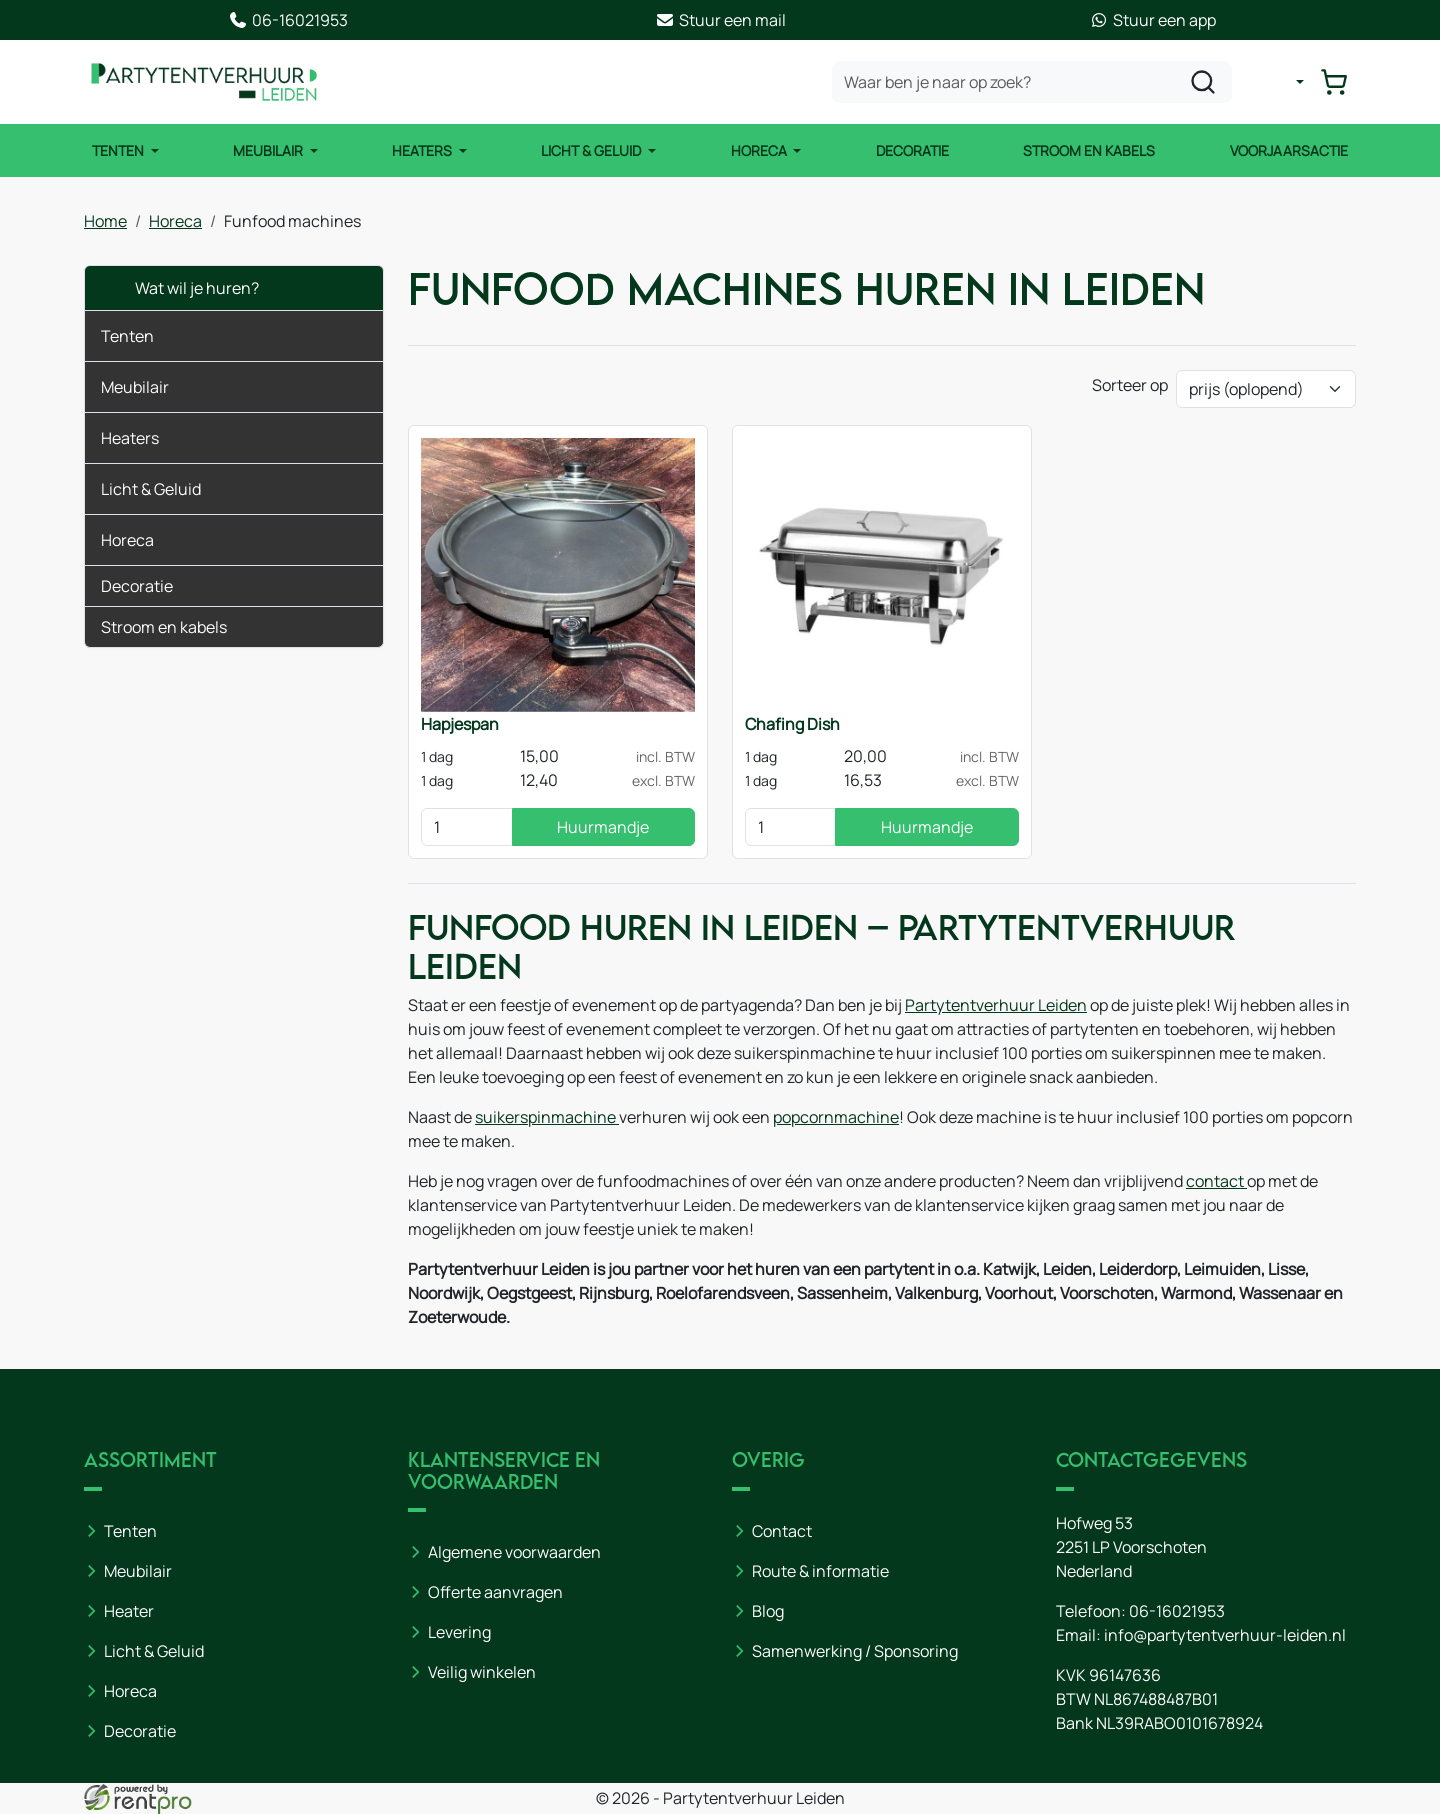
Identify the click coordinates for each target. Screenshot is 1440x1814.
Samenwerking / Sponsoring (855, 1651)
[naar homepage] (204, 82)
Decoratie (912, 150)
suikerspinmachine (547, 1117)
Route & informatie (820, 1571)
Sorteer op (1130, 385)
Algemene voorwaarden (514, 1552)
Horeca (760, 150)
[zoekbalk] (1032, 82)
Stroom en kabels (1089, 150)
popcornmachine (836, 1117)
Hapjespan (460, 724)
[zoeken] (1203, 82)
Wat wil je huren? (180, 288)
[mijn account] (1284, 82)
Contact (782, 1531)
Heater (129, 1611)
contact (1216, 1181)
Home (105, 221)
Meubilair (269, 150)
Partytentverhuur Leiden (996, 1005)
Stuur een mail (720, 20)
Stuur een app (1152, 20)
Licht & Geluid (592, 150)
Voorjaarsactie (1289, 150)
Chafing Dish (792, 724)
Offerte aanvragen (495, 1592)
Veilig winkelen (482, 1672)
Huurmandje (603, 827)
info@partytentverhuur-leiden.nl (1225, 1635)
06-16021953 (288, 20)
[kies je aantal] (467, 827)
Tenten (119, 150)
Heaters (423, 150)
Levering (459, 1632)
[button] (353, 336)
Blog (768, 1611)
